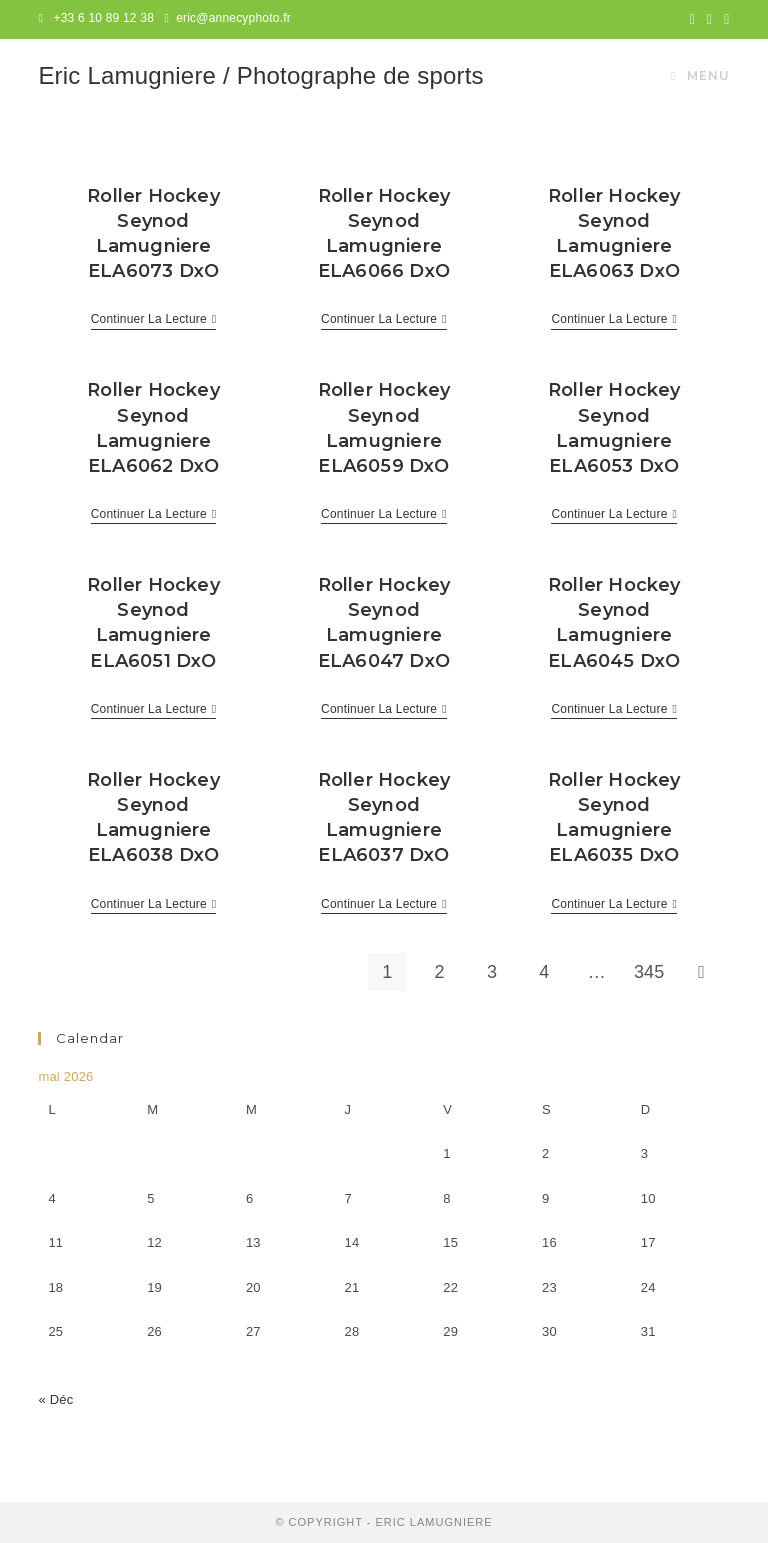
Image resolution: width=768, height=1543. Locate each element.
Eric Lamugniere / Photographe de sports (260, 75)
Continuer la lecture (154, 320)
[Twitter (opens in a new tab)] (692, 19)
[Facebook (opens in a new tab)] (709, 19)
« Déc (55, 1399)
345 (649, 972)
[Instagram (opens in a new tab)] (723, 19)
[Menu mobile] (700, 76)
